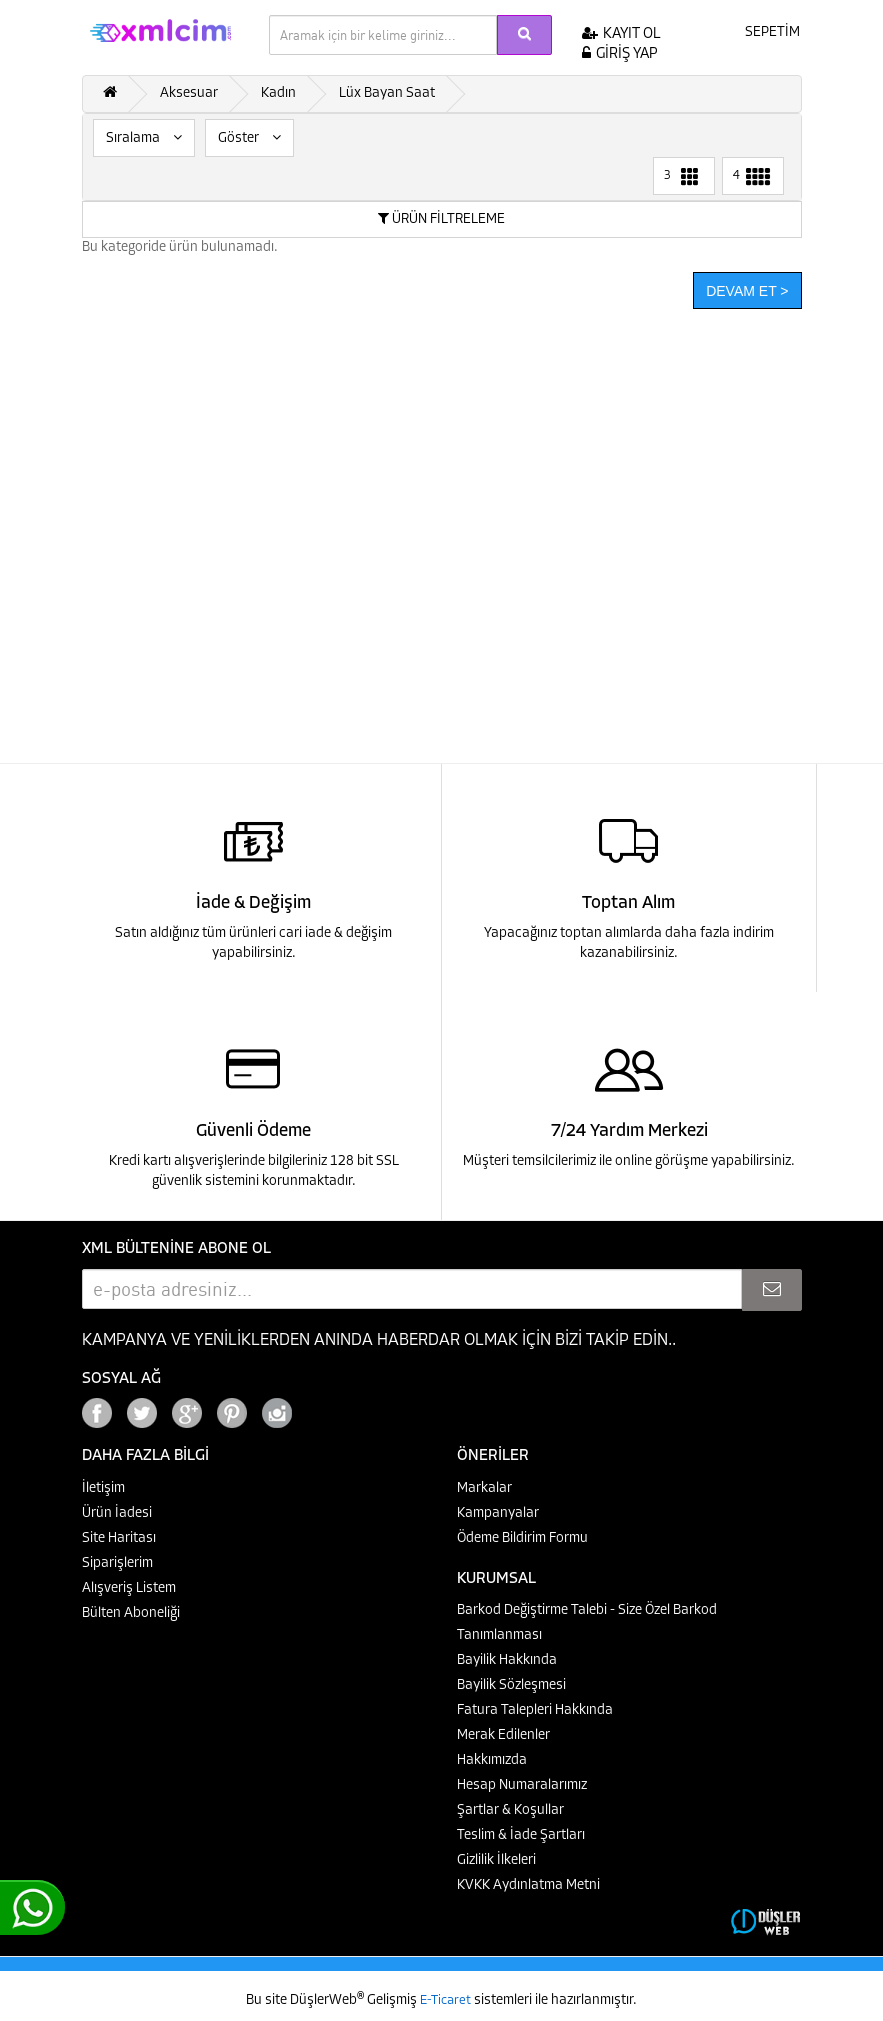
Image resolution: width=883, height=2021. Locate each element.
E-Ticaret (447, 2000)
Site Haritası (119, 1538)
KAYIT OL (621, 34)
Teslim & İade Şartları (521, 1835)
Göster (249, 138)
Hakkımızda (492, 1760)
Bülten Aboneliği (131, 1613)
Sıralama (144, 138)
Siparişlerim (117, 1563)
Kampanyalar (498, 1513)
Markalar (484, 1488)
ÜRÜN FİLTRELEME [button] (441, 219)
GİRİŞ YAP (620, 54)
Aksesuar (189, 93)
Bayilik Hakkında (507, 1660)
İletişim (103, 1488)
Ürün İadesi (117, 1513)
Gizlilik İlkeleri (496, 1860)
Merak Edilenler (503, 1735)
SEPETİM (759, 30)
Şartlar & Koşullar (510, 1810)
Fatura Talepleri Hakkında (535, 1710)
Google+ (332, 1407)
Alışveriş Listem (129, 1588)
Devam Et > (747, 291)
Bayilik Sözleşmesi (511, 1685)
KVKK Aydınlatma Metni (528, 1885)
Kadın (278, 93)
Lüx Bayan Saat (387, 93)
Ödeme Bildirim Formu (522, 1538)
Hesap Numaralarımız (522, 1785)
